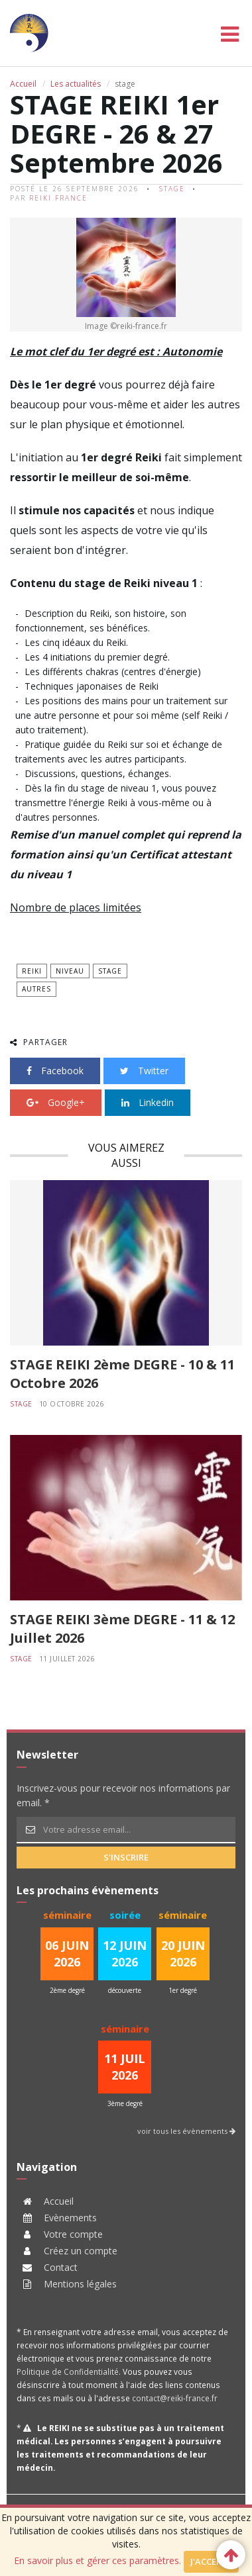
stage (172, 188)
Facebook (55, 1070)
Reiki (32, 971)
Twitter (144, 1070)
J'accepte (211, 2561)
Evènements (70, 2217)
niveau (70, 971)
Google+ (56, 1102)
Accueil (23, 83)
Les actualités (75, 83)
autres (36, 988)
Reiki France (58, 198)
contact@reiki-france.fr (175, 2398)
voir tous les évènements (186, 2131)
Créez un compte (80, 2250)
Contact (61, 2267)
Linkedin (147, 1102)
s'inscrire (126, 1857)
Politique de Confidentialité (68, 2371)
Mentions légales (80, 2283)
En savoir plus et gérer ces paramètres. (97, 2560)
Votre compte (73, 2234)
